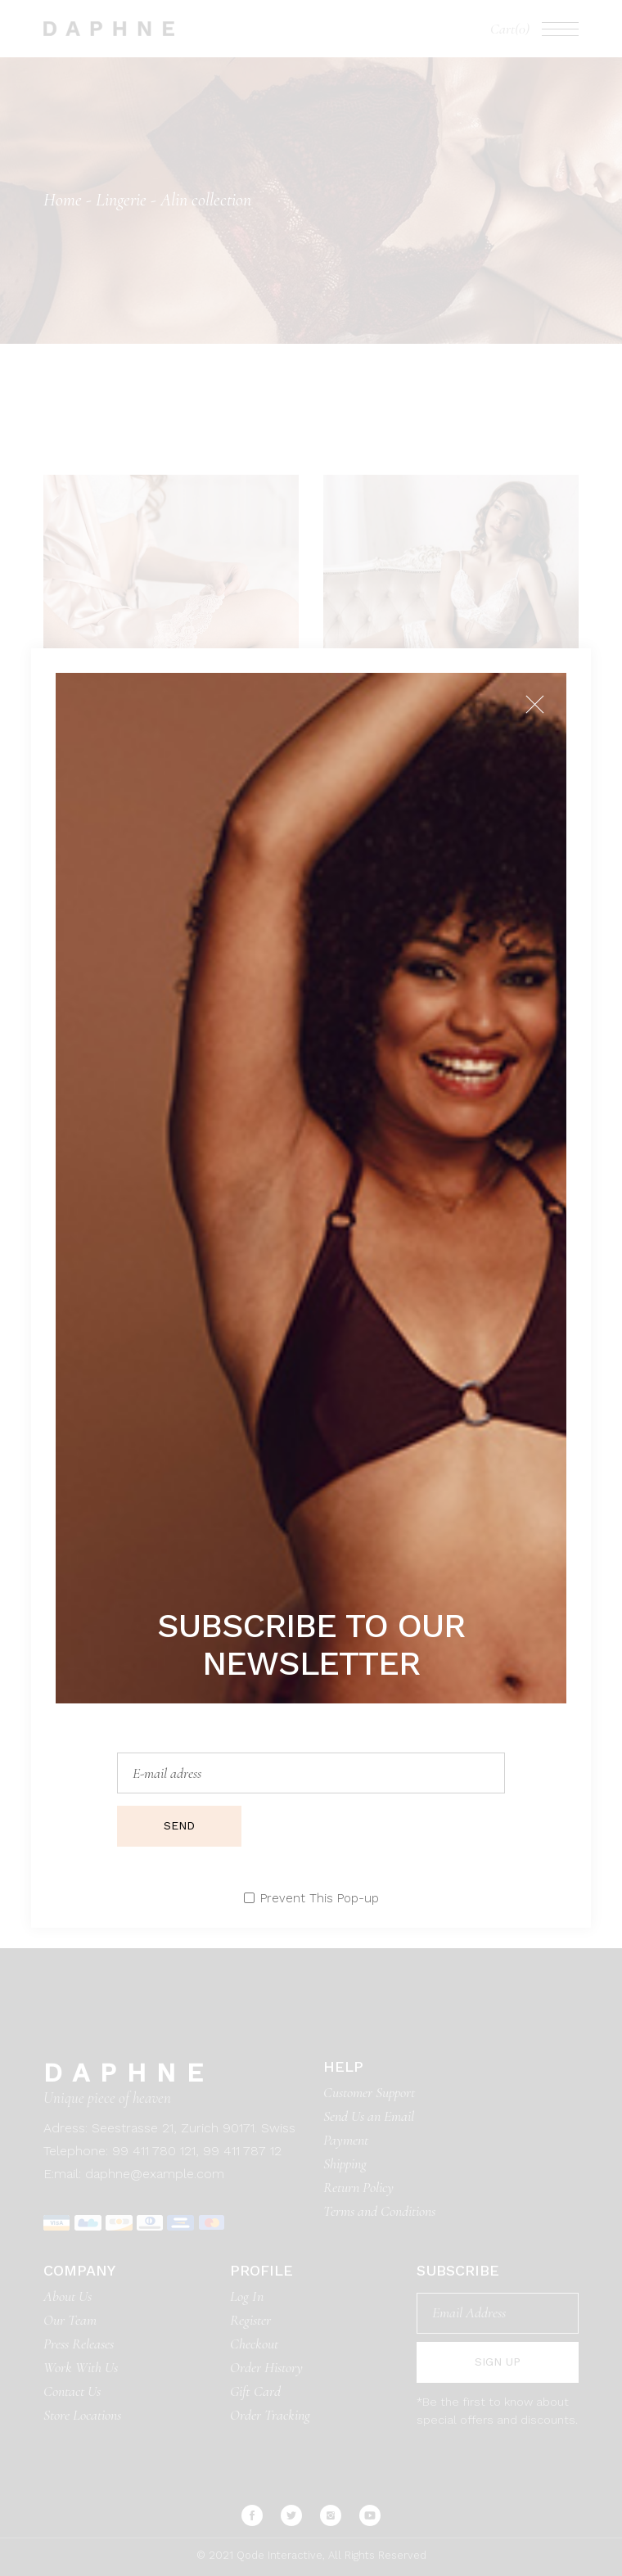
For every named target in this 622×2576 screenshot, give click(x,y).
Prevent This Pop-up (319, 1899)
